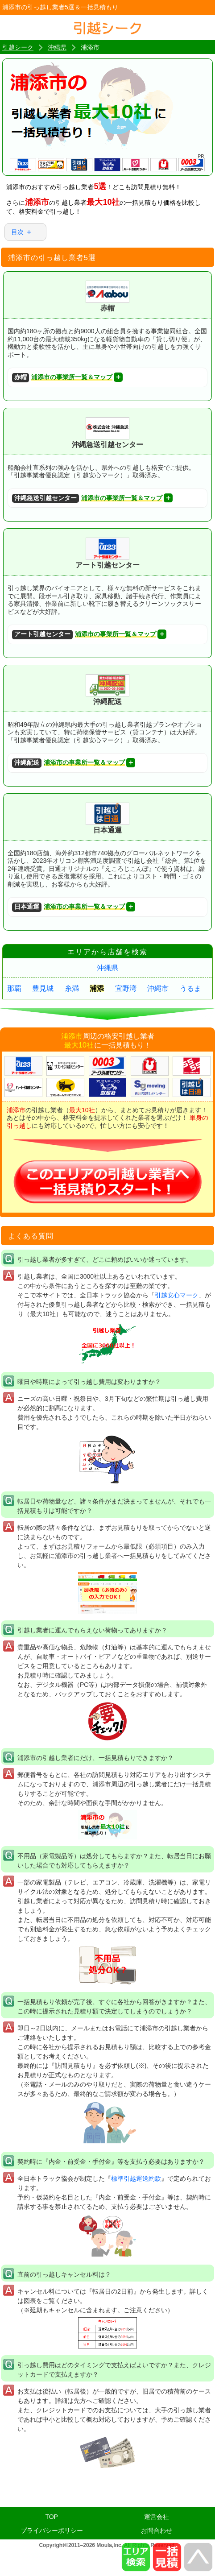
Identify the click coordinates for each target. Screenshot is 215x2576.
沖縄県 (107, 968)
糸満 (72, 988)
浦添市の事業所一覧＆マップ (62, 377)
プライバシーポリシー (52, 2530)
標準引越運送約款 (136, 2178)
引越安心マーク (176, 1295)
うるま (190, 988)
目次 (17, 232)
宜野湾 (125, 988)
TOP (51, 2516)
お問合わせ (156, 2530)
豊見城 (43, 988)
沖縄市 (158, 988)
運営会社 (156, 2516)
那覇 (14, 988)
